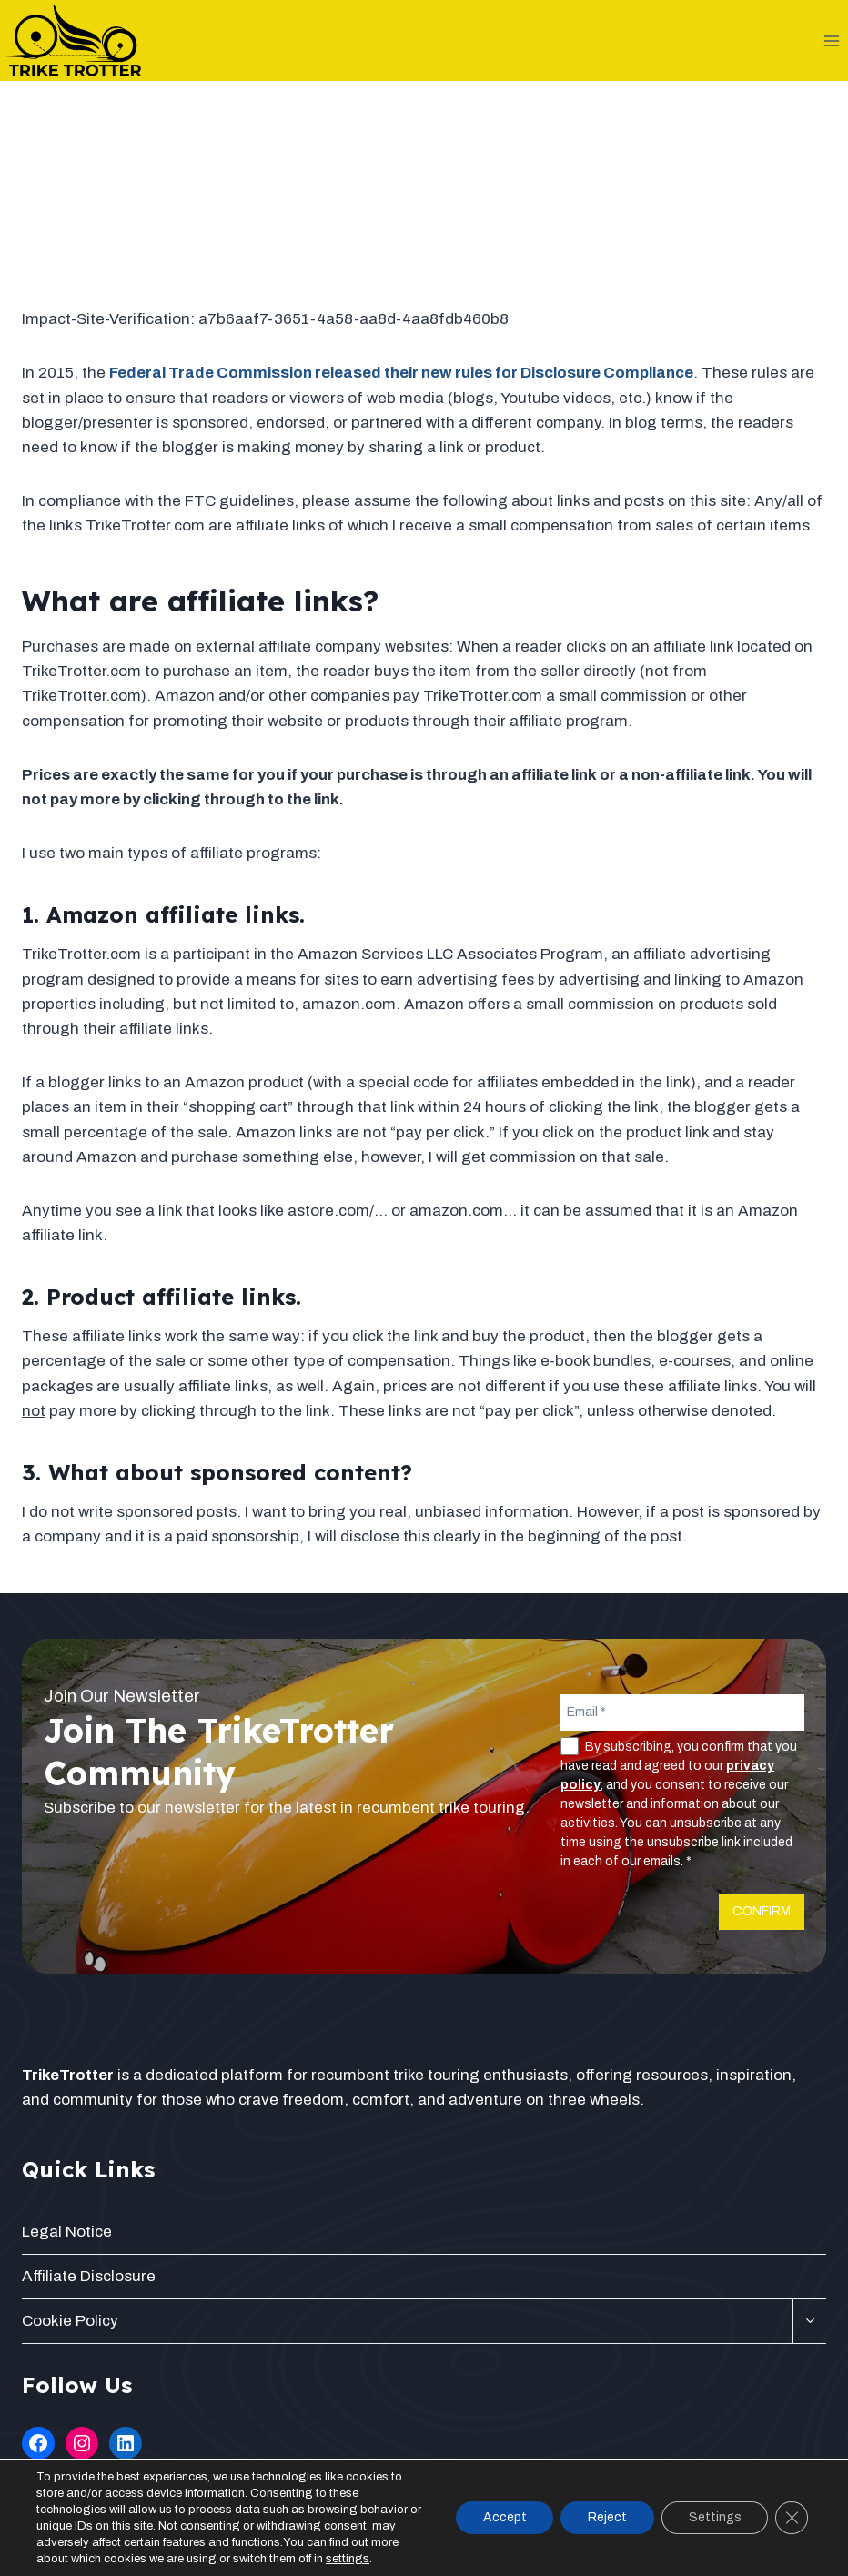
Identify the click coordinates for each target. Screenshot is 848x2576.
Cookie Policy (70, 2320)
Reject (606, 2517)
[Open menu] (831, 40)
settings (347, 2558)
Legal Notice (67, 2231)
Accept (503, 2517)
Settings (714, 2517)
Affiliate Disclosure (89, 2276)
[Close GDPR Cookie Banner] (791, 2517)
